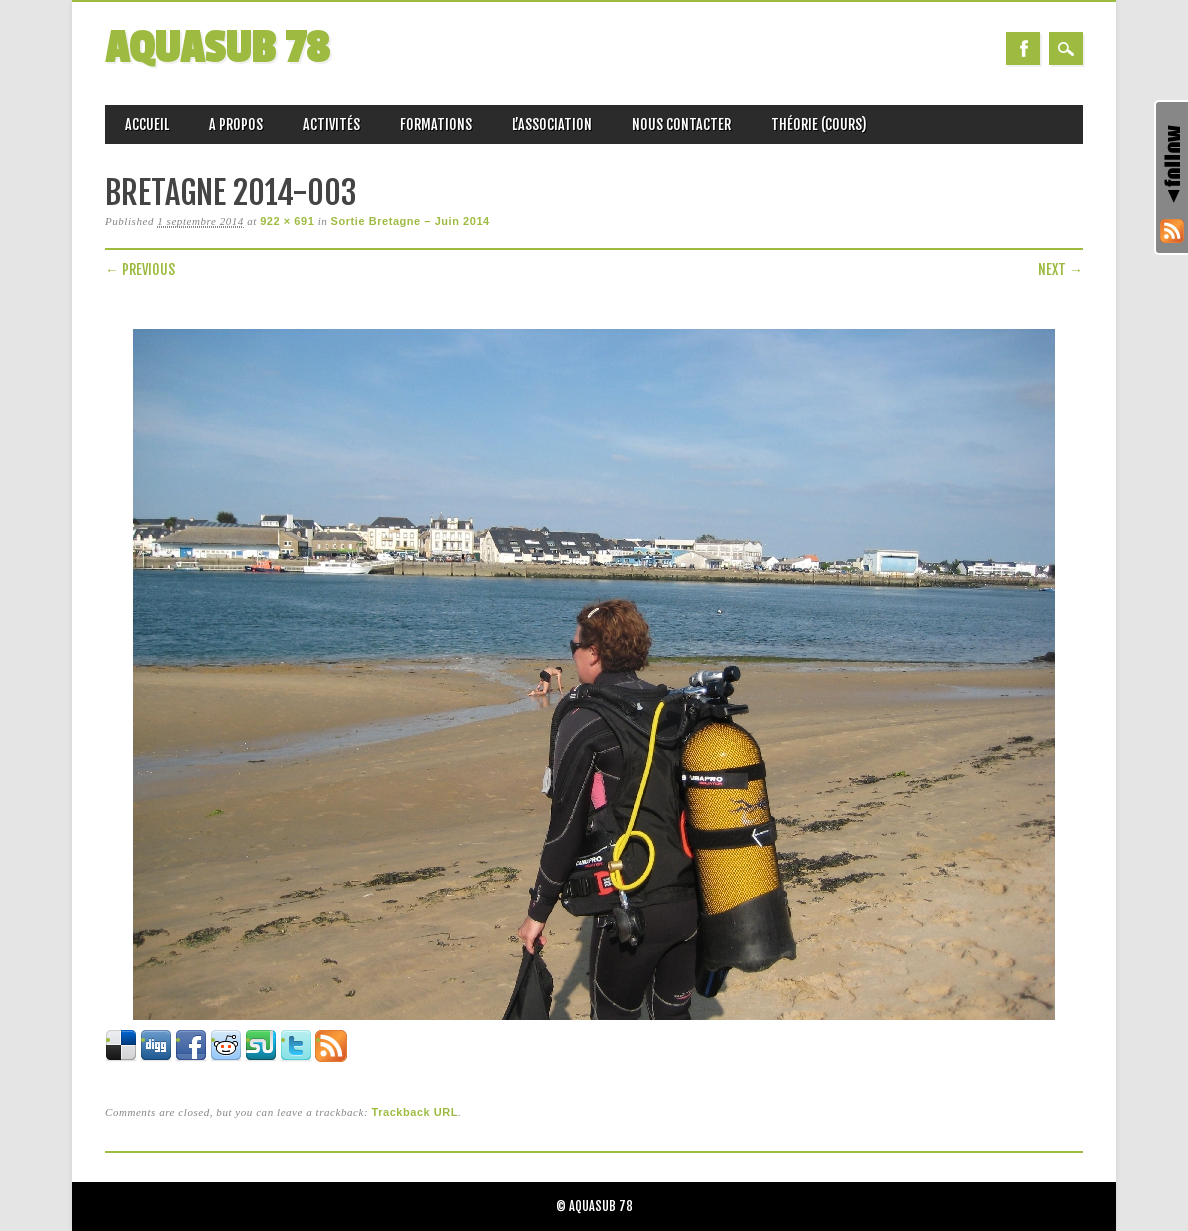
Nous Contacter (681, 124)
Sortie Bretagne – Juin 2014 (410, 221)
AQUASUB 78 (217, 48)
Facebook (1023, 48)
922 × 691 (287, 221)
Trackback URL (414, 1112)
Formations (436, 124)
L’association (552, 124)
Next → (1060, 269)
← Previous (140, 269)
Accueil (147, 124)
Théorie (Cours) (819, 124)
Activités (331, 124)
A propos (236, 124)
